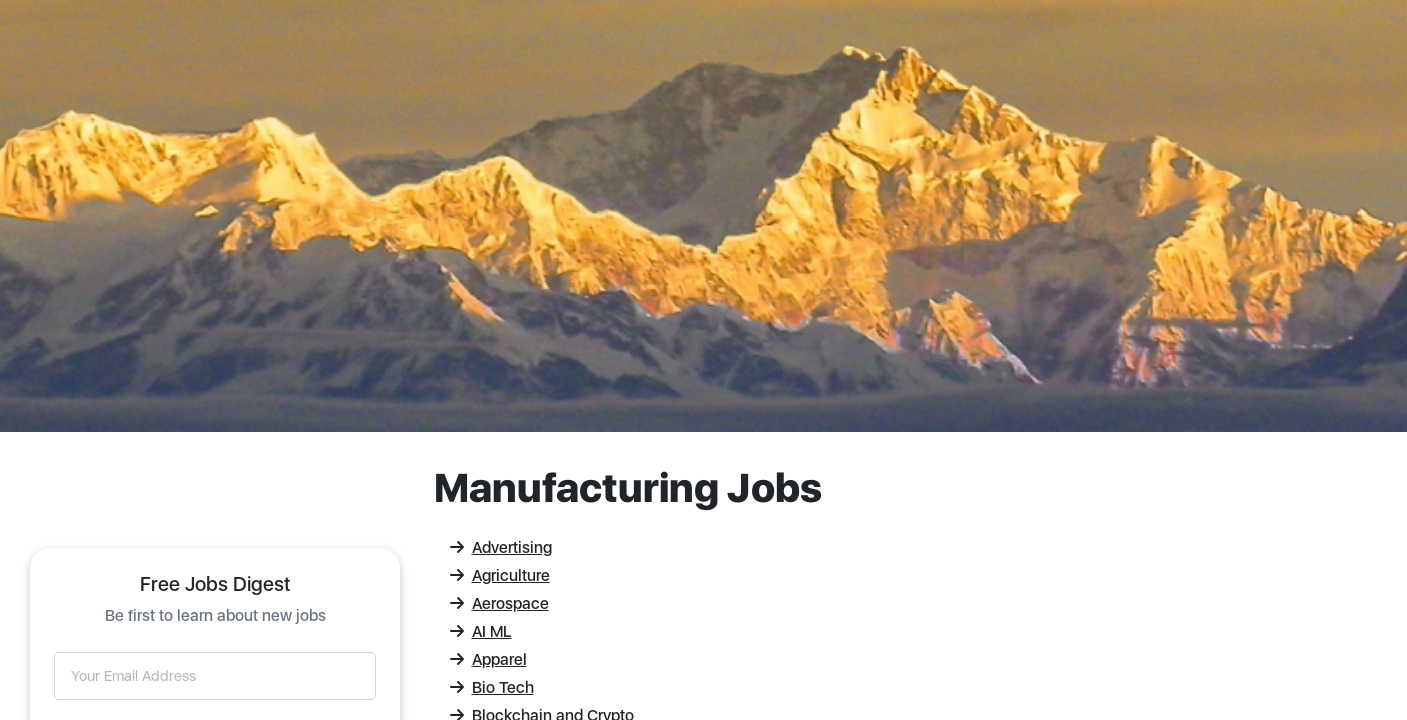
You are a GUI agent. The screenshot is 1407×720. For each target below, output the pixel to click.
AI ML (481, 631)
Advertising (501, 547)
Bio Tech (492, 687)
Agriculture (500, 575)
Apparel (488, 659)
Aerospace (499, 603)
